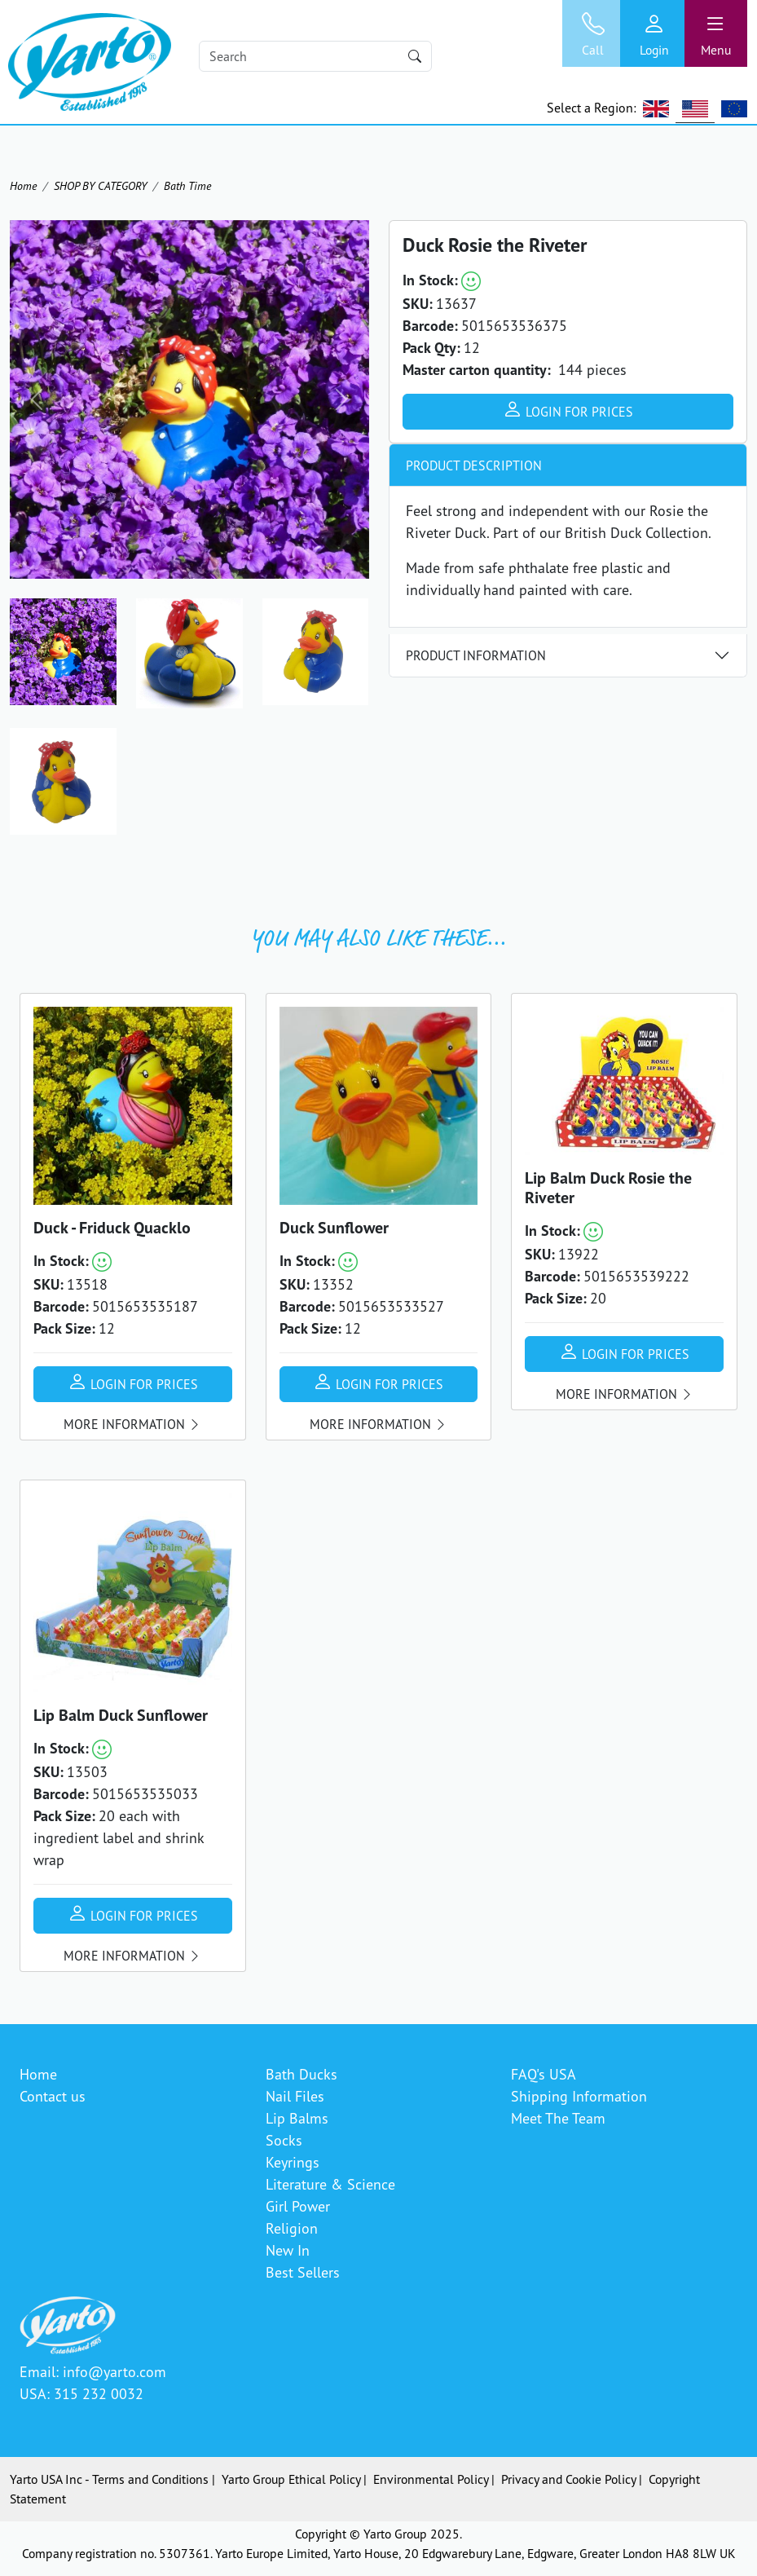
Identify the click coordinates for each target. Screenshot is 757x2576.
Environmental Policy (430, 2479)
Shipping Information (579, 2096)
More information (132, 1424)
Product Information (476, 655)
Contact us (53, 2096)
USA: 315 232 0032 (81, 2393)
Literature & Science (330, 2184)
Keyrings (292, 2162)
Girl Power (298, 2206)
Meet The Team (558, 2118)
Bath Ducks (301, 2074)
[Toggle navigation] (715, 33)
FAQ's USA (543, 2074)
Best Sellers (303, 2272)
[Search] (315, 56)
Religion (292, 2228)
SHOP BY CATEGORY (100, 185)
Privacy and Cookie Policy (568, 2479)
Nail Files (295, 2096)
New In (288, 2250)
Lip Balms (297, 2118)
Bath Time (187, 185)
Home (23, 185)
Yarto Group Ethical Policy (291, 2479)
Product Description (474, 465)
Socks (284, 2140)
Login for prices (568, 409)
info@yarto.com (114, 2371)
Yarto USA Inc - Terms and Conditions (109, 2479)
